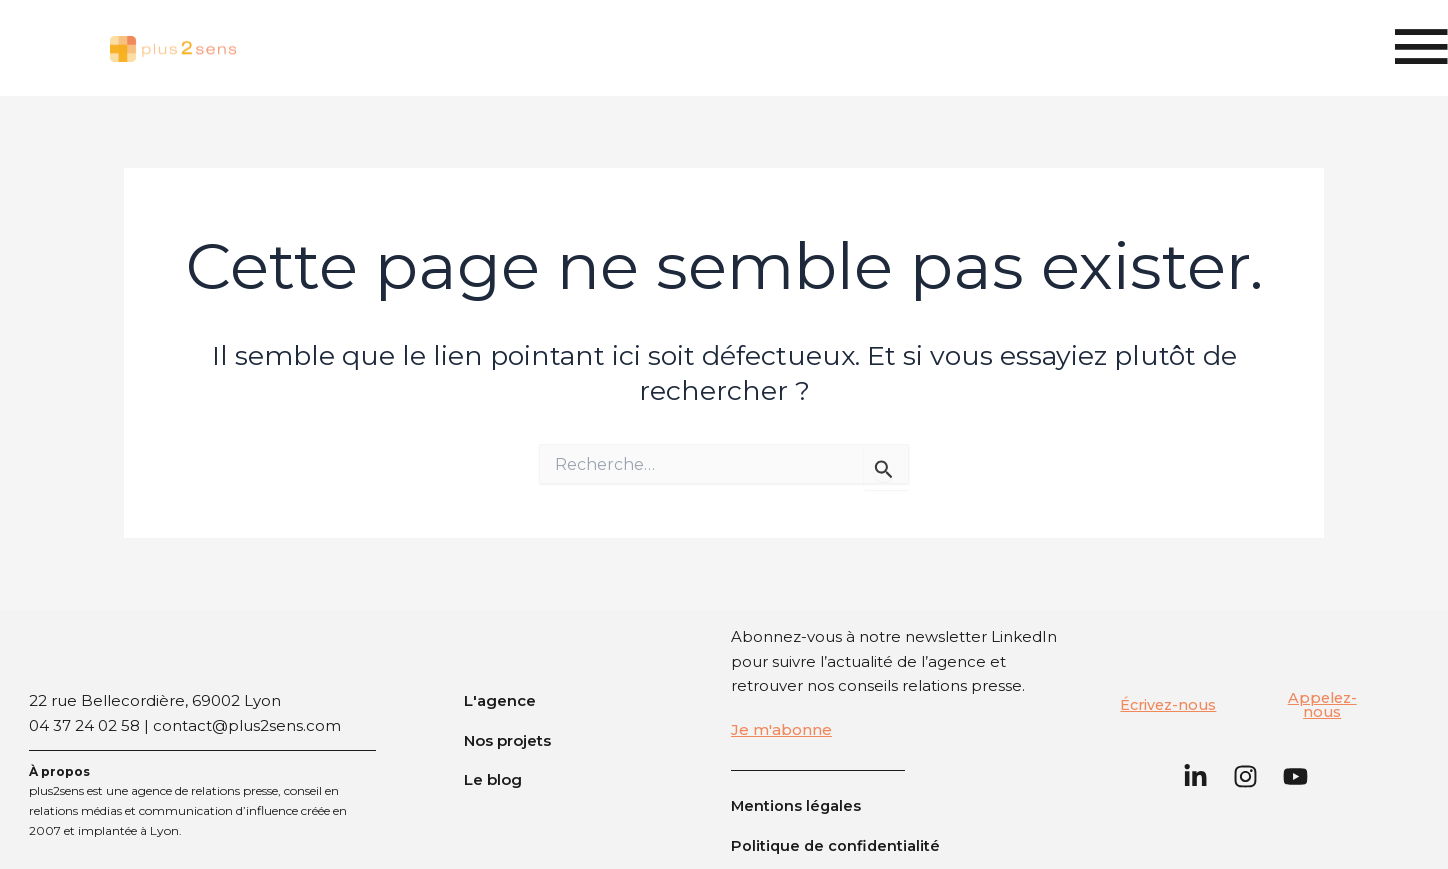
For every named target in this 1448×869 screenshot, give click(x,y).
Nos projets (507, 739)
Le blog (493, 779)
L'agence (500, 700)
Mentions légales (797, 805)
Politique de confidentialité (837, 845)
